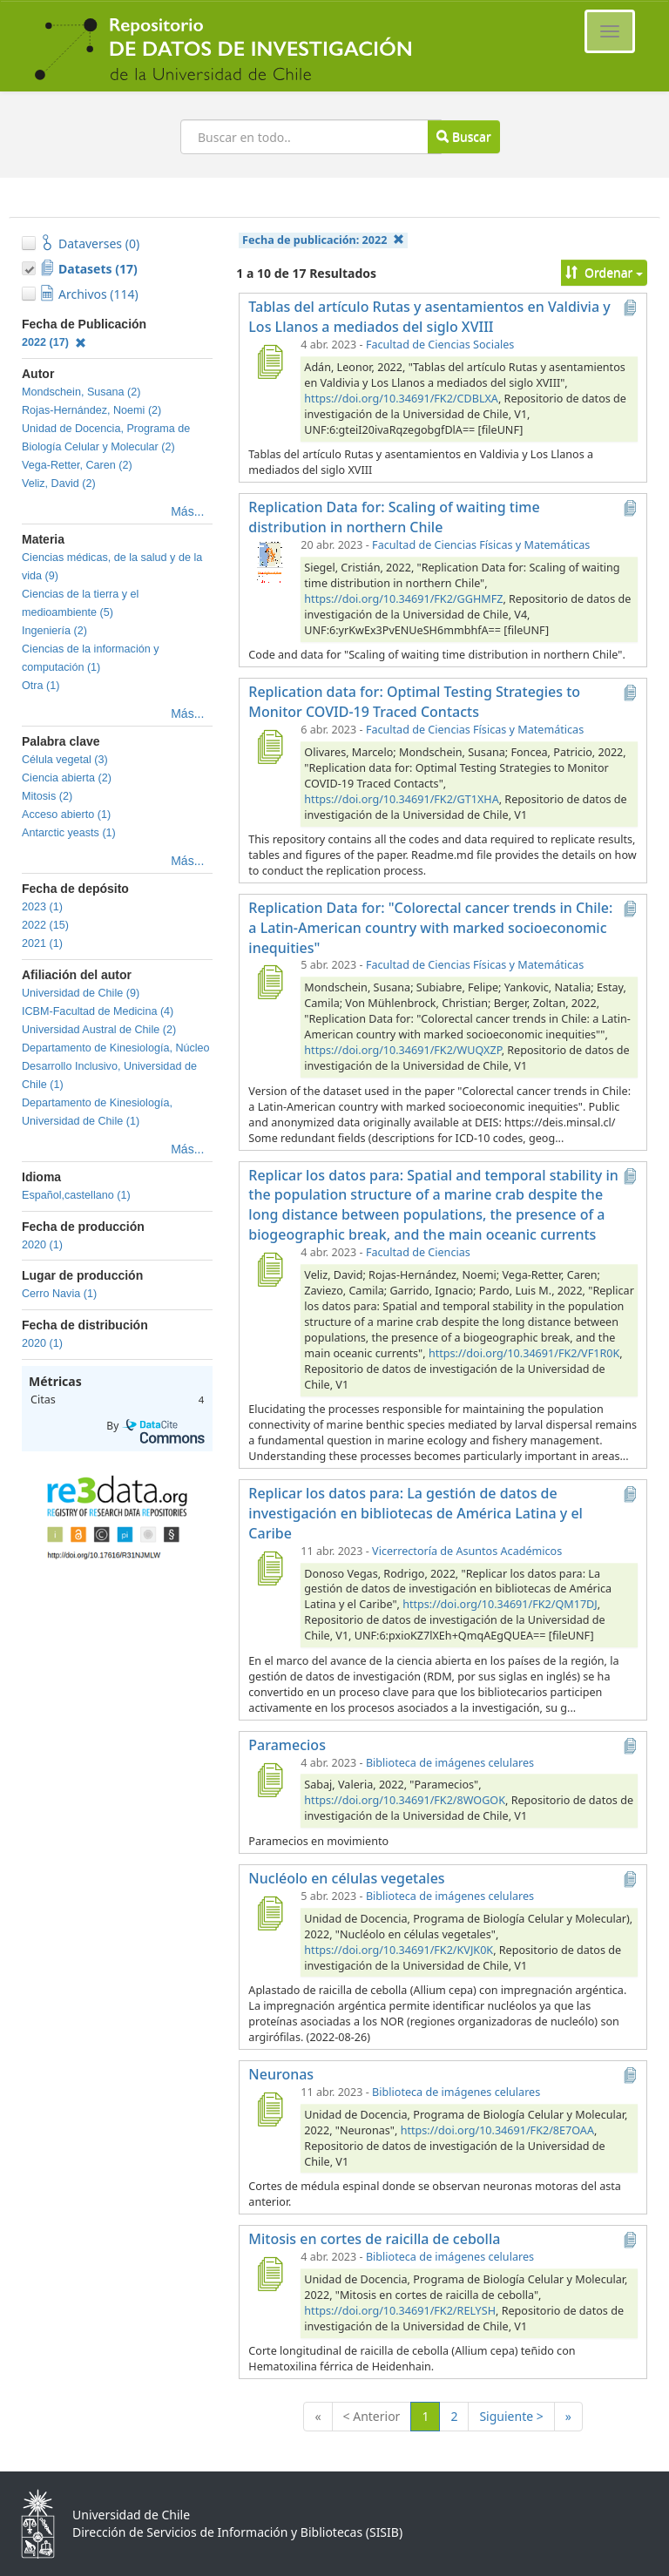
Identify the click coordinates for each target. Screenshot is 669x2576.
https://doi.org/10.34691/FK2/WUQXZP (402, 1050)
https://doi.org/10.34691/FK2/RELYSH (400, 2310)
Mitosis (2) (47, 796)
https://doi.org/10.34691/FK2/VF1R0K (524, 1353)
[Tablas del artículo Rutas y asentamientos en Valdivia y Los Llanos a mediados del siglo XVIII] (269, 361)
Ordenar (604, 272)
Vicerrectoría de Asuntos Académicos (467, 1551)
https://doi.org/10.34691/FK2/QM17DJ (500, 1604)
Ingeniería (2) (54, 631)
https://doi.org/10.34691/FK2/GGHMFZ (403, 599)
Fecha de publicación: (323, 240)
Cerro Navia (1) (59, 1294)
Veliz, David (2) (59, 483)
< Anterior (372, 2416)
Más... (187, 511)
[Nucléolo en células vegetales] (269, 1913)
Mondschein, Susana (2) (81, 392)
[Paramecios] (269, 1780)
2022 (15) (45, 925)
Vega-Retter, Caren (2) (77, 465)
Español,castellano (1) (76, 1195)
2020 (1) (42, 1245)
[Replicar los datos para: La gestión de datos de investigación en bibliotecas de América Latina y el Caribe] (269, 1568)
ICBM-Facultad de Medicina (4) (97, 1011)
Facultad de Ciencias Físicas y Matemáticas (481, 545)
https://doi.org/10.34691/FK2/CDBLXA (401, 398)
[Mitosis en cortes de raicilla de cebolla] (269, 2274)
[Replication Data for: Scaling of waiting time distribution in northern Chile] (269, 562)
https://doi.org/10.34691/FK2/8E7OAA (497, 2130)
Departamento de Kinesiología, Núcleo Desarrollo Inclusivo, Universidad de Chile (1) (116, 1066)
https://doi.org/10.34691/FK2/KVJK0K (398, 1950)
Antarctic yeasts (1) (69, 833)
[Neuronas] (269, 2109)
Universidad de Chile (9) (80, 993)
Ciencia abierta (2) (67, 778)
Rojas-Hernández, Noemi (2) (91, 410)
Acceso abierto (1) (66, 814)
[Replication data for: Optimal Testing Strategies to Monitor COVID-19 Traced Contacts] (269, 746)
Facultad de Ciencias (418, 1252)
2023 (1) (42, 907)
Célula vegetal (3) (65, 760)
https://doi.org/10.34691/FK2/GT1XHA (401, 799)
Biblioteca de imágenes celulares (450, 1762)
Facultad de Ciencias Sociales (440, 344)
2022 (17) (54, 342)
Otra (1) (40, 685)
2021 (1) (42, 943)
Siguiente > (511, 2416)
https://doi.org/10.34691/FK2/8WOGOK (404, 1800)
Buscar (463, 136)
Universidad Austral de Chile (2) (99, 1030)
